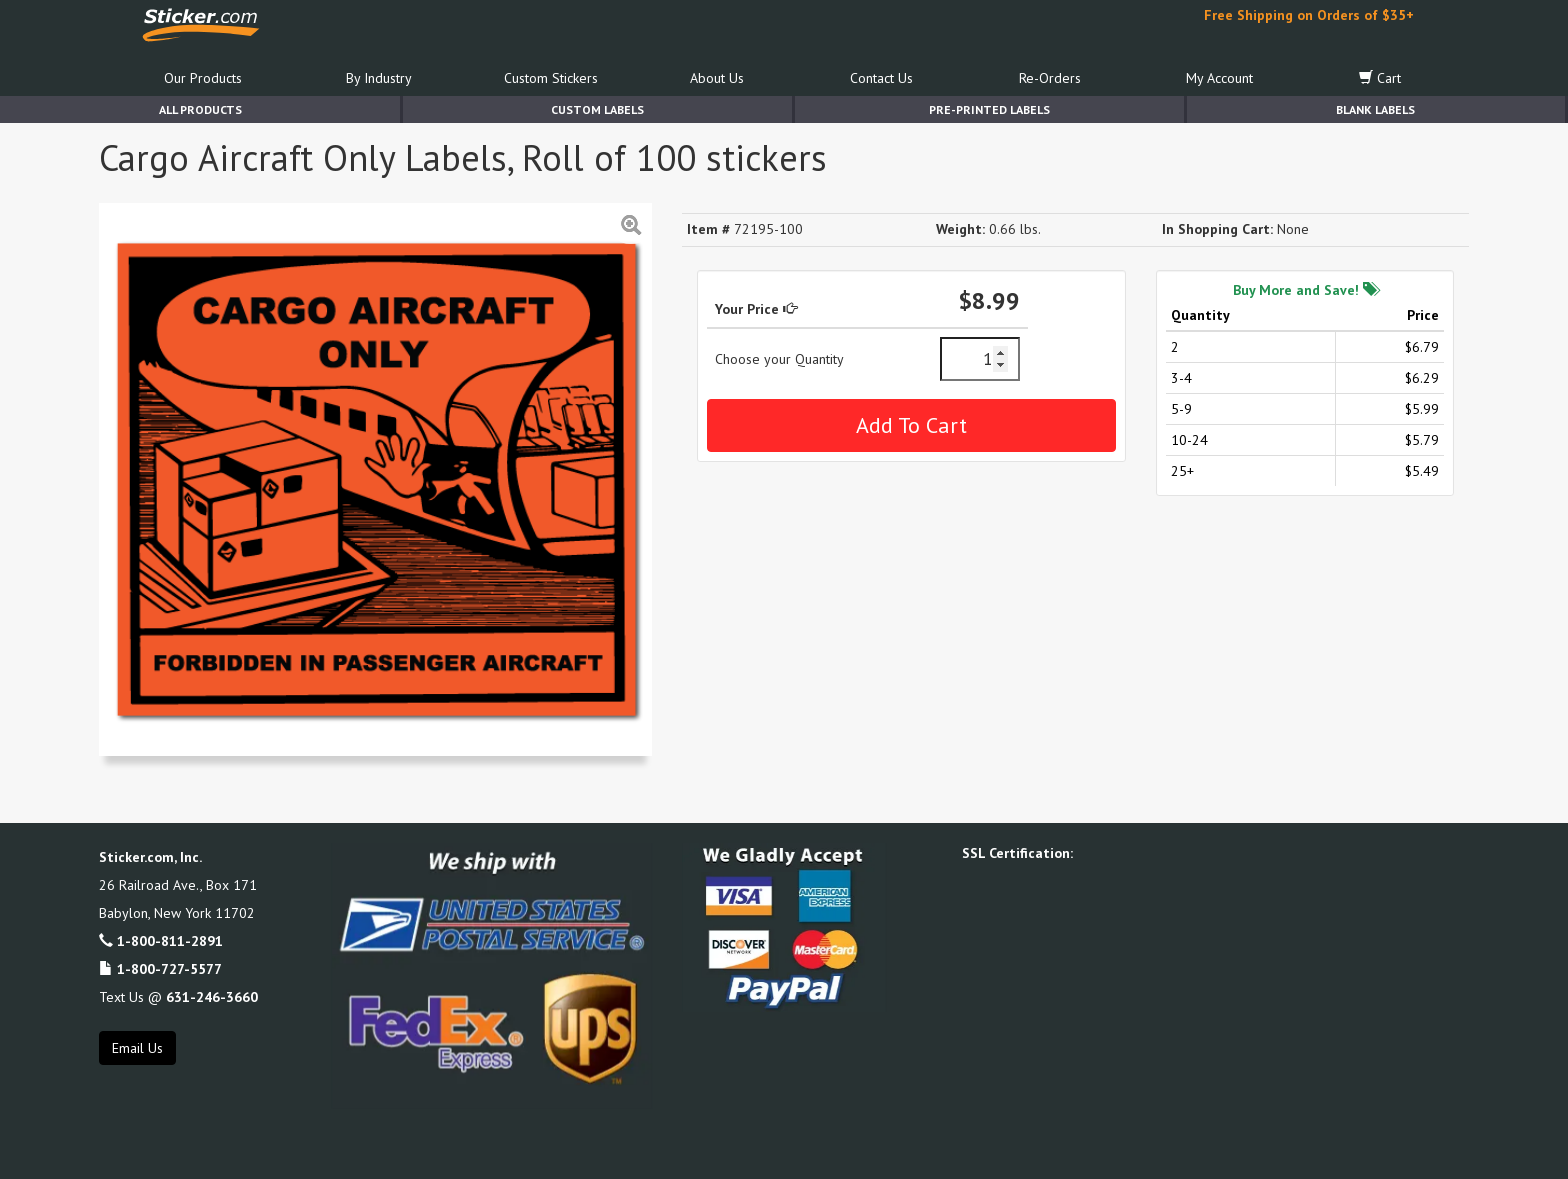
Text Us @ (178, 997)
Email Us (137, 1048)
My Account (1219, 78)
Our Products (203, 78)
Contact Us (881, 78)
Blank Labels (1375, 109)
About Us (717, 78)
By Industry (379, 78)
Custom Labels (597, 109)
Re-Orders (1050, 78)
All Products (200, 109)
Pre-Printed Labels (989, 109)
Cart (1380, 78)
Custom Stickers (551, 78)
